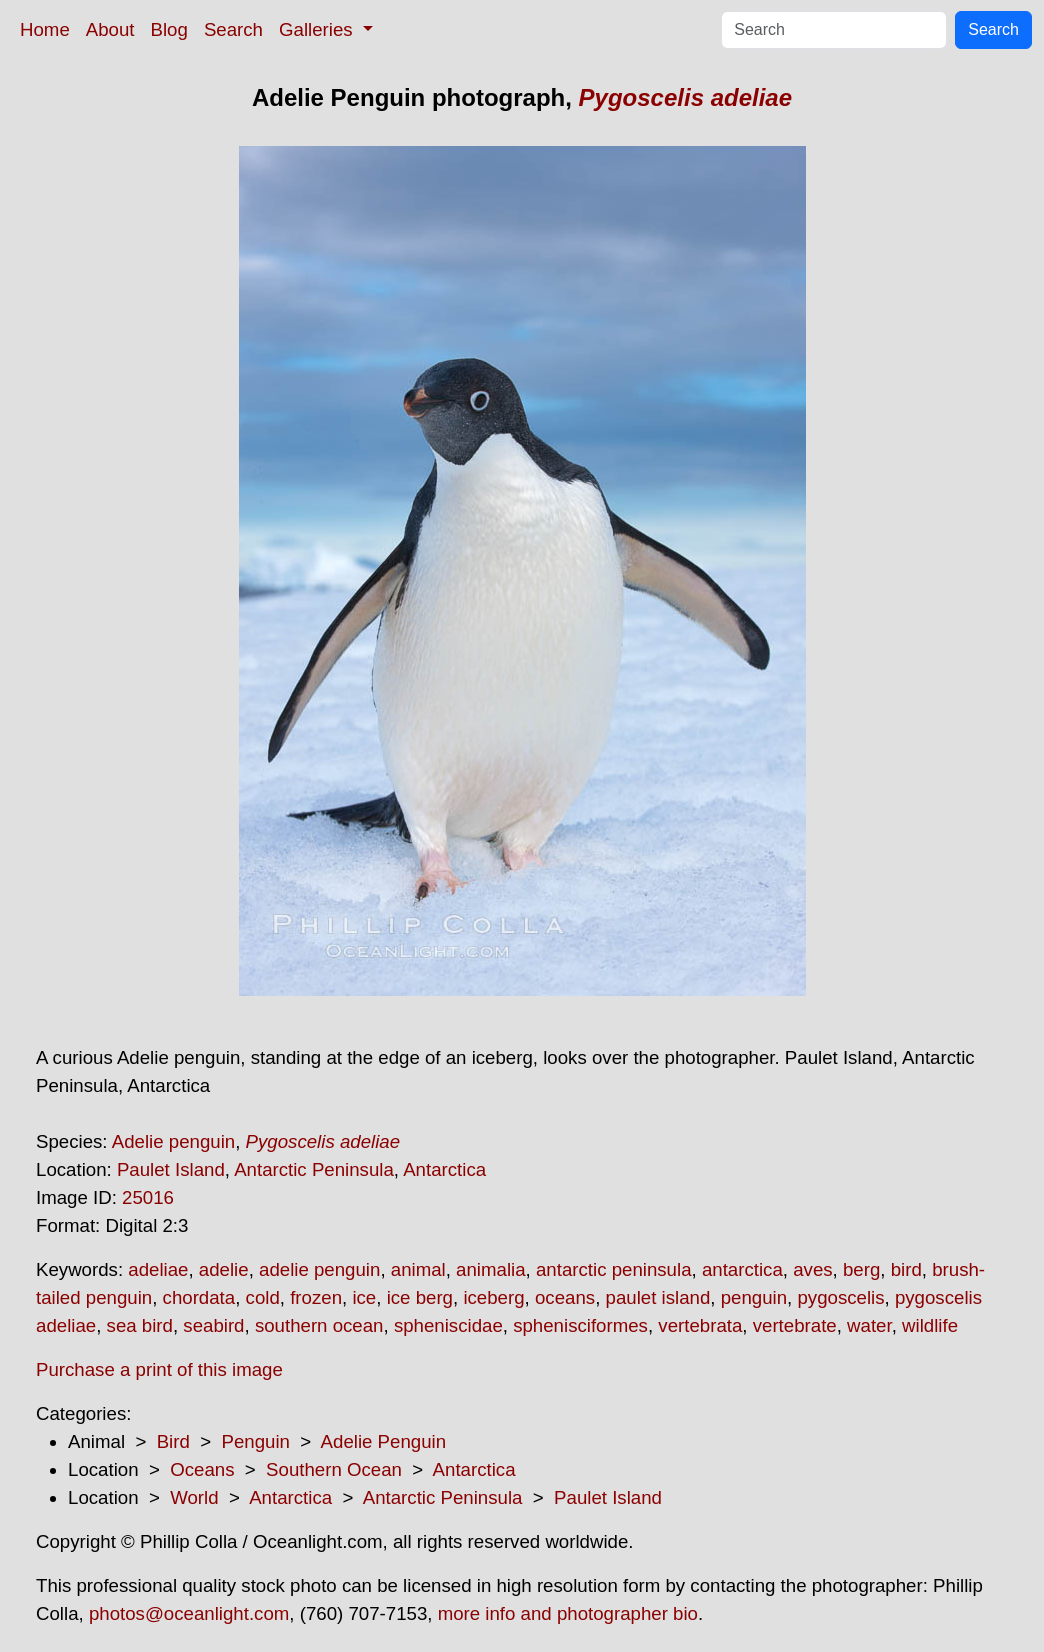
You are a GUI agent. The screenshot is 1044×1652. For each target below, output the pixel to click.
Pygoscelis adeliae (685, 97)
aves (812, 1269)
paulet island (658, 1297)
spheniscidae (448, 1325)
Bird (173, 1441)
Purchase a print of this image (159, 1369)
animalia (490, 1269)
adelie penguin (319, 1269)
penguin (754, 1297)
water (869, 1325)
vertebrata (700, 1325)
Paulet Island (171, 1169)
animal (418, 1269)
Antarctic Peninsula (314, 1169)
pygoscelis (840, 1297)
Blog (169, 29)
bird (906, 1269)
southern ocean (319, 1325)
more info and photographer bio (568, 1613)
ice (364, 1297)
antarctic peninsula (614, 1269)
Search (233, 29)
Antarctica (444, 1169)
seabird (213, 1325)
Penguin (255, 1441)
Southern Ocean (334, 1469)
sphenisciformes (580, 1325)
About (110, 29)
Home (45, 29)
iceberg (493, 1297)
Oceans (202, 1469)
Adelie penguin (173, 1141)
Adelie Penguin (384, 1441)
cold (263, 1297)
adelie (224, 1269)
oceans (565, 1297)
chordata (199, 1297)
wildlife (930, 1325)
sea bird (140, 1325)
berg (861, 1269)
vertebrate (795, 1325)
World (194, 1497)
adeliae (158, 1269)
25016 (148, 1197)
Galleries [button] (318, 29)
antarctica (742, 1269)
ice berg (420, 1297)
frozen (316, 1297)
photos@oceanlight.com (189, 1613)
